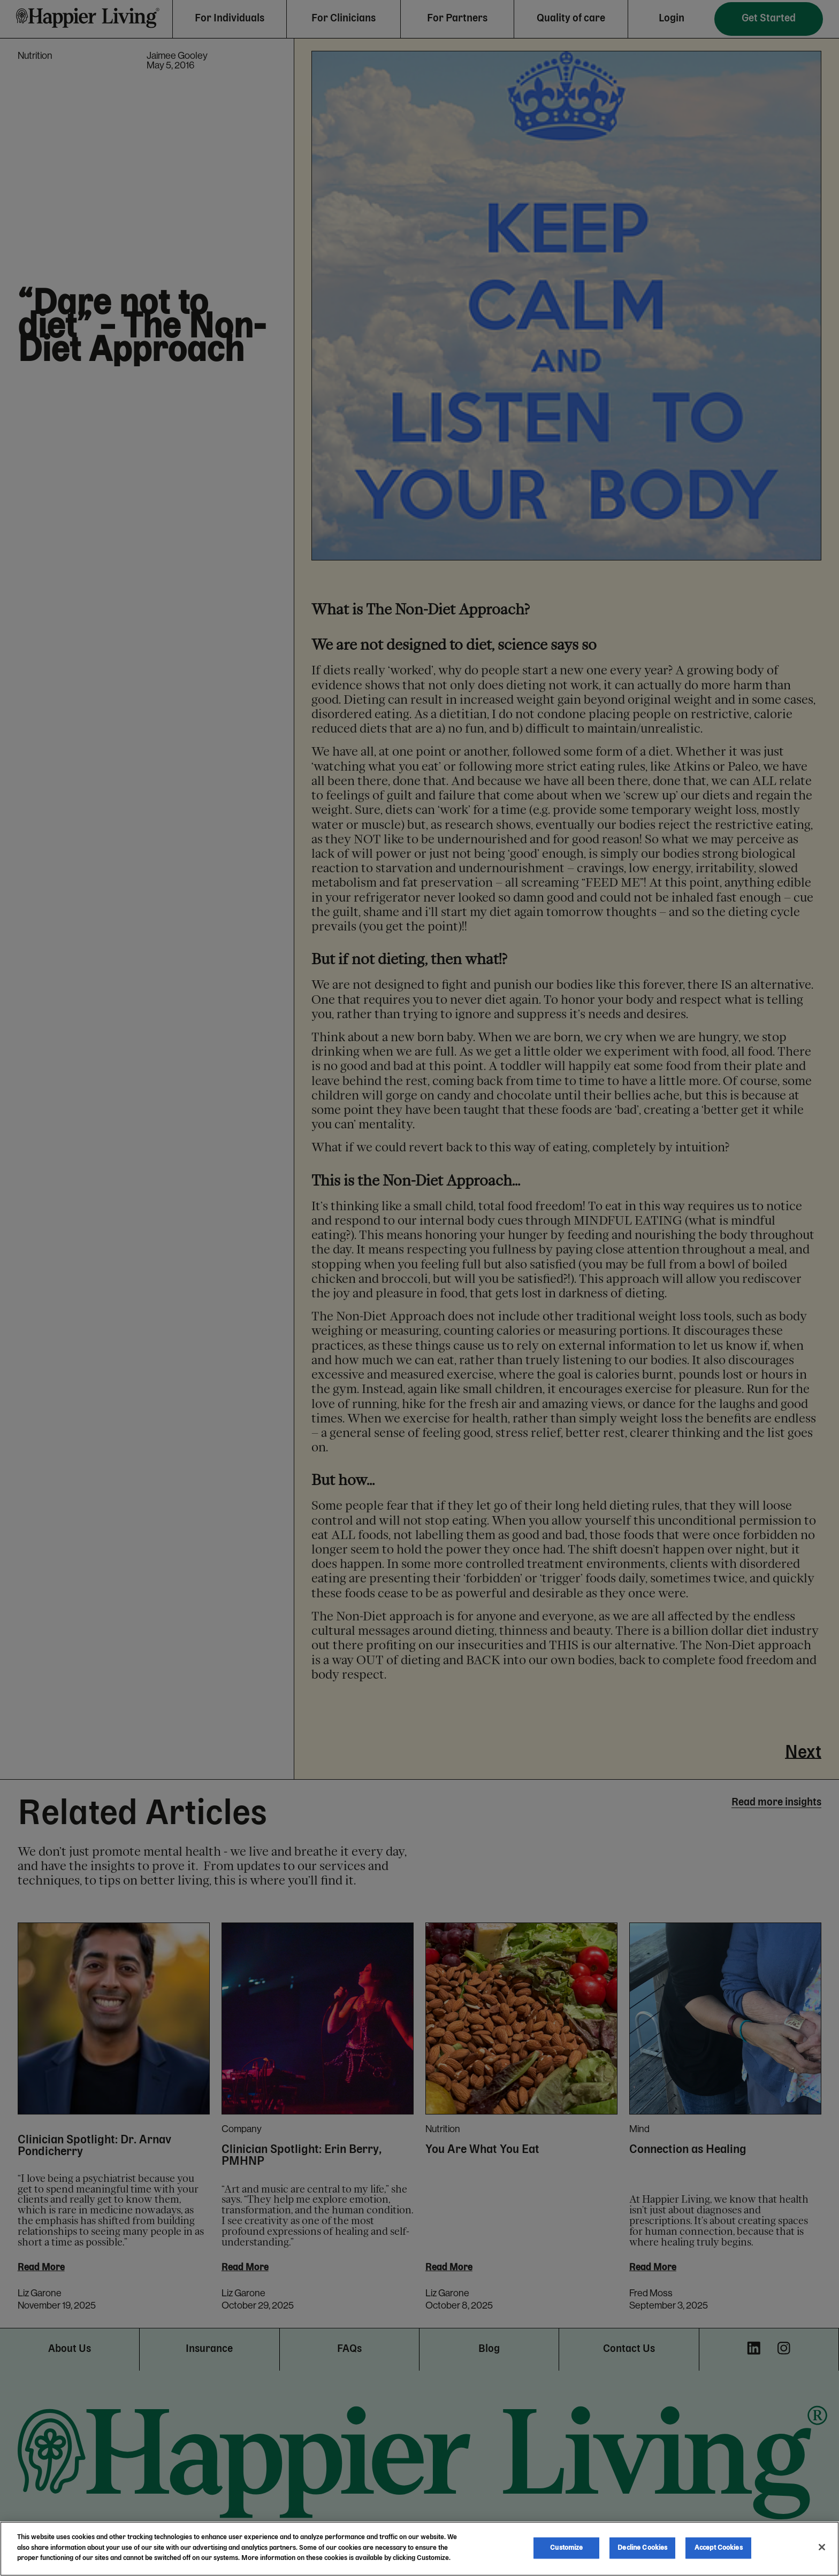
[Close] (822, 2547)
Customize (566, 2548)
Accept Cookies (719, 2548)
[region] (419, 2548)
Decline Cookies (642, 2548)
